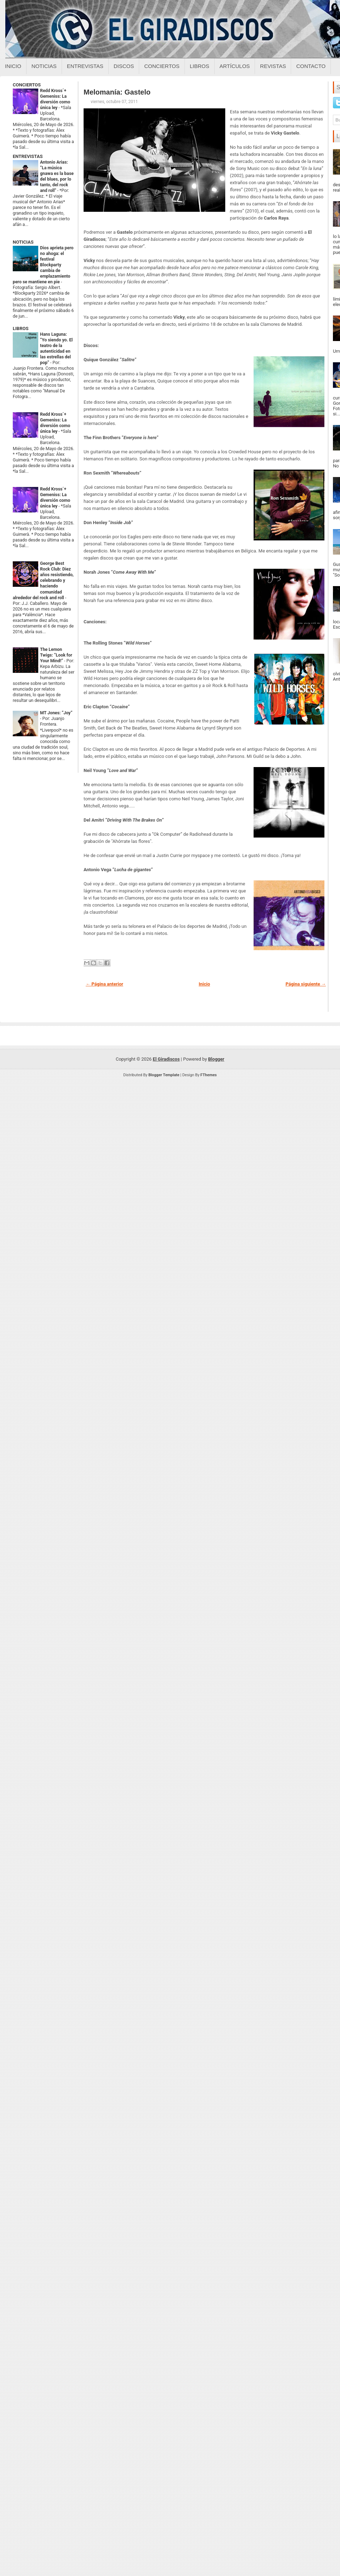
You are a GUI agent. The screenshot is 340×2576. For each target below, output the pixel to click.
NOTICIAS (23, 242)
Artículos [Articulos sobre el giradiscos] (235, 66)
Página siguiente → (305, 984)
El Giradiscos (166, 1059)
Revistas (273, 66)
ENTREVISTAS (27, 156)
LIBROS (20, 328)
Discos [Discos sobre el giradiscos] (124, 66)
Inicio (13, 66)
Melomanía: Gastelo (117, 92)
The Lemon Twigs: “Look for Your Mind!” (56, 655)
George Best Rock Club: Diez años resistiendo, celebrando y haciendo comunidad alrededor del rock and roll (43, 580)
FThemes (208, 1075)
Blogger (216, 1059)
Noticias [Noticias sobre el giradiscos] (44, 66)
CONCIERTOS (27, 84)
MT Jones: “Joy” (56, 712)
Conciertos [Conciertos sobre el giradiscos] (161, 66)
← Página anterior (104, 984)
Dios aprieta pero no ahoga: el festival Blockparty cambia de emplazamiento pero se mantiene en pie (43, 264)
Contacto (310, 66)
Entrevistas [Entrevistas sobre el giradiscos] (85, 66)
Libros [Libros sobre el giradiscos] (199, 66)
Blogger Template (164, 1075)
